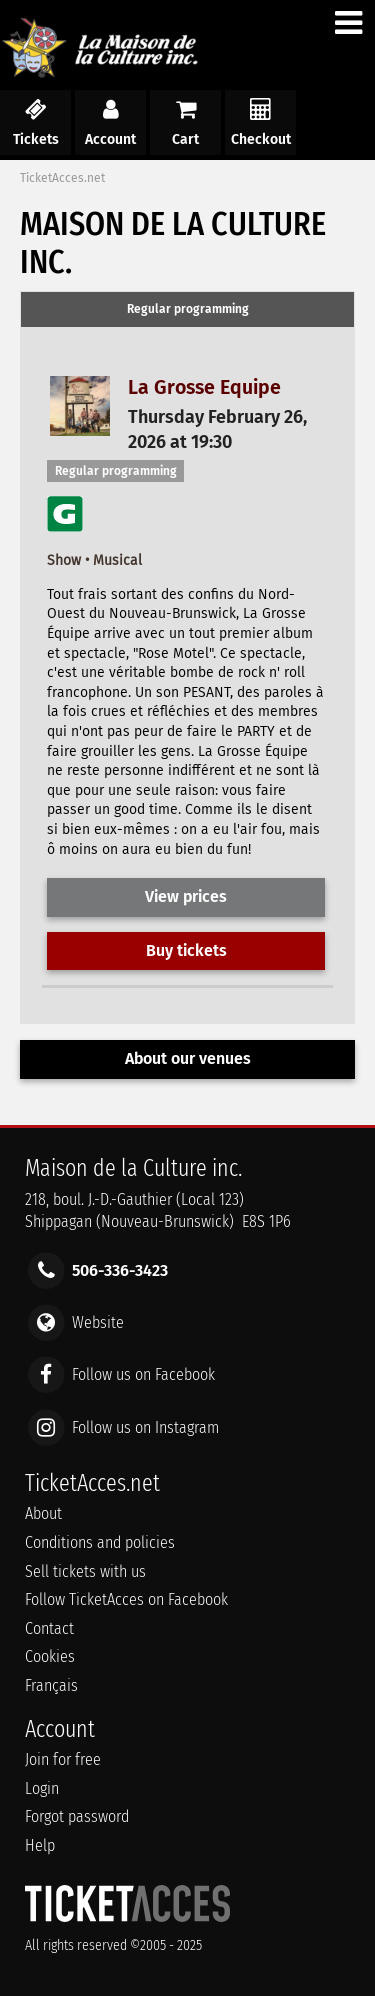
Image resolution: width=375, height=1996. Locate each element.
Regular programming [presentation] (188, 309)
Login (42, 1788)
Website (98, 1322)
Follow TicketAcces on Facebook (126, 1599)
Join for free (63, 1759)
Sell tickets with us (85, 1571)
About (43, 1513)
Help (40, 1845)
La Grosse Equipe (204, 387)
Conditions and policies (100, 1542)
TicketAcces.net (62, 178)
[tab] (187, 310)
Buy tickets (186, 950)
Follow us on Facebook (143, 1374)
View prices (186, 896)
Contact (49, 1628)
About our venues (188, 1058)
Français (51, 1685)
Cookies (50, 1656)
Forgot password (77, 1816)
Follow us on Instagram (145, 1426)
